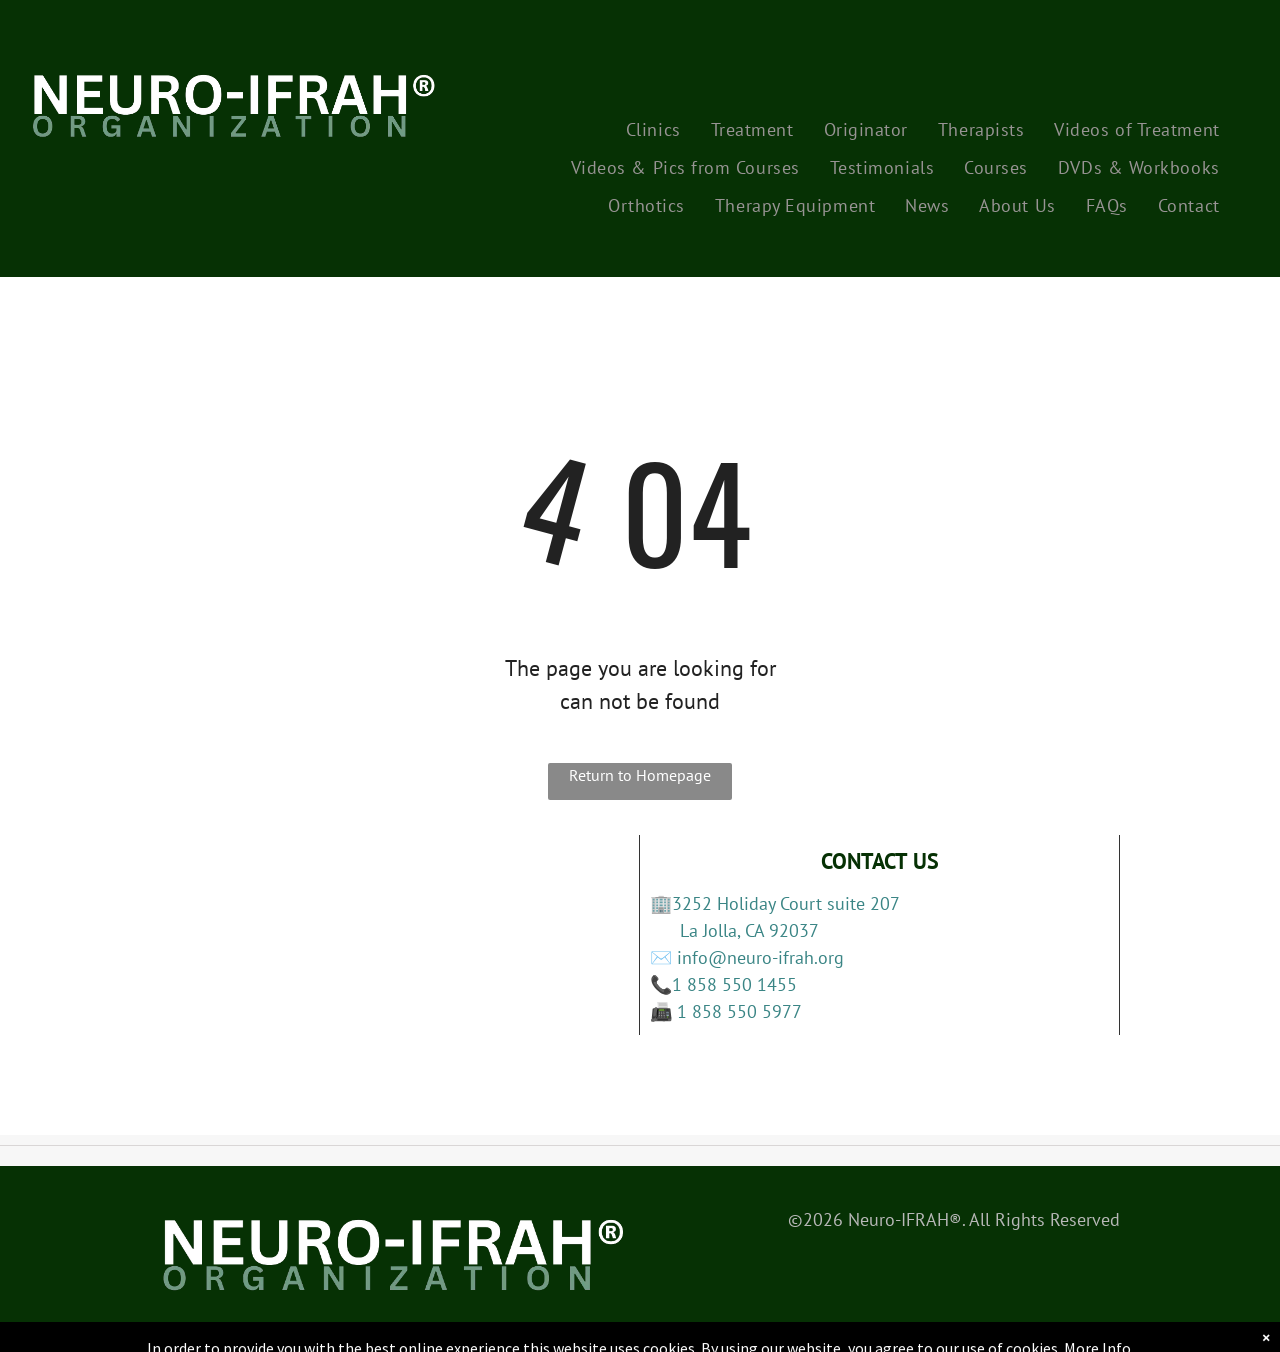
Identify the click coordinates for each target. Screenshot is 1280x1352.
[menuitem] (653, 129)
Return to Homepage (640, 775)
